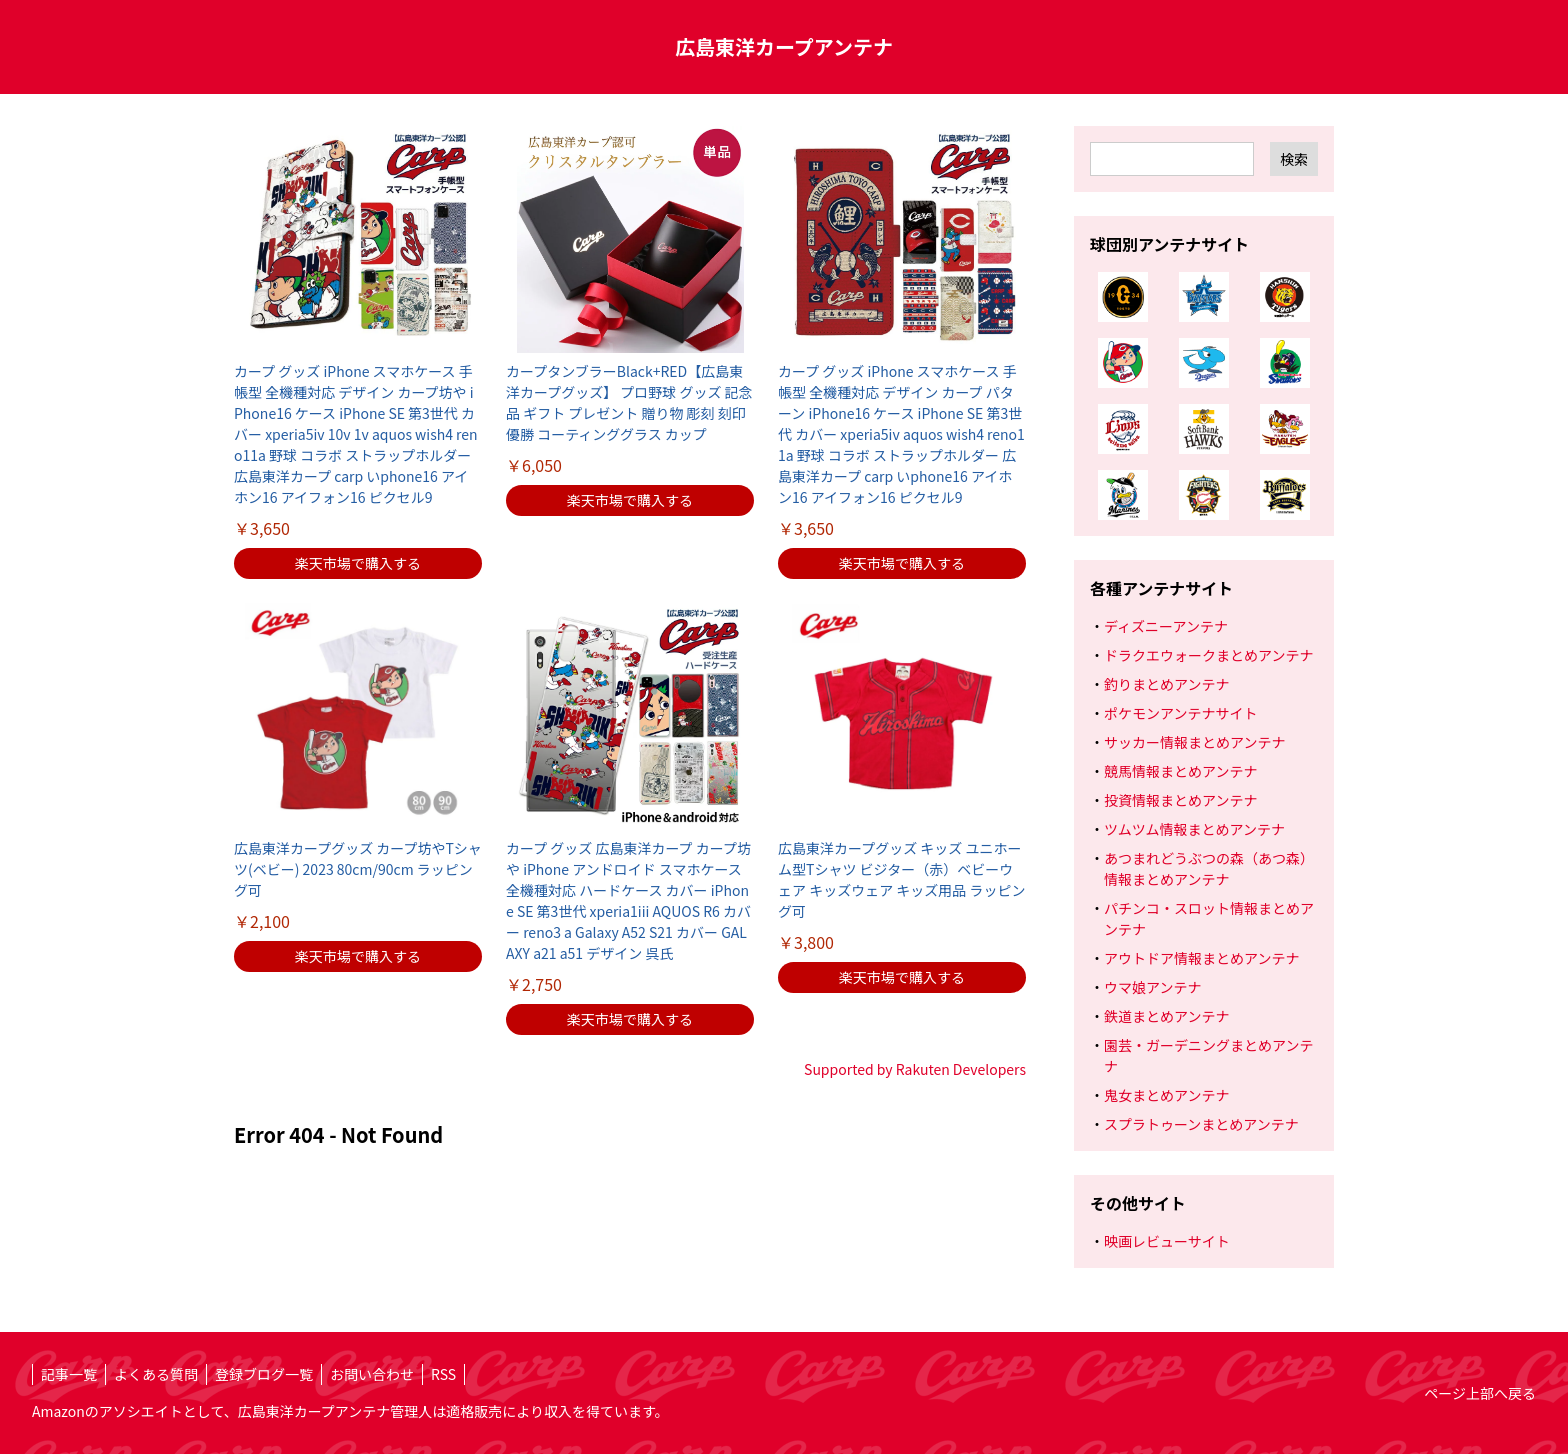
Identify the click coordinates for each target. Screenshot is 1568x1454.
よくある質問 (156, 1374)
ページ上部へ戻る (1480, 1393)
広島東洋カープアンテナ (784, 46)
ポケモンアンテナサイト (1180, 713)
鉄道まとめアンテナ (1166, 1016)
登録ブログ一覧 (264, 1374)
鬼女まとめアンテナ (1166, 1095)
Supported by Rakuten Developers (915, 1069)
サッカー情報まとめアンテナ (1194, 742)
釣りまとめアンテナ (1166, 684)
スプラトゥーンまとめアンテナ (1201, 1124)
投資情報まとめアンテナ (1180, 800)
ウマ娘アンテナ (1152, 987)
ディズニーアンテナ (1166, 626)
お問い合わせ (372, 1374)
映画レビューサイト (1167, 1241)
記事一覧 (69, 1374)
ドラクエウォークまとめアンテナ (1208, 655)
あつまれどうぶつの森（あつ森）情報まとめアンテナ (1209, 868)
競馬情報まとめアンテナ (1180, 771)
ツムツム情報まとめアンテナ (1194, 829)
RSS (443, 1374)
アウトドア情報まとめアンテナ (1201, 958)
